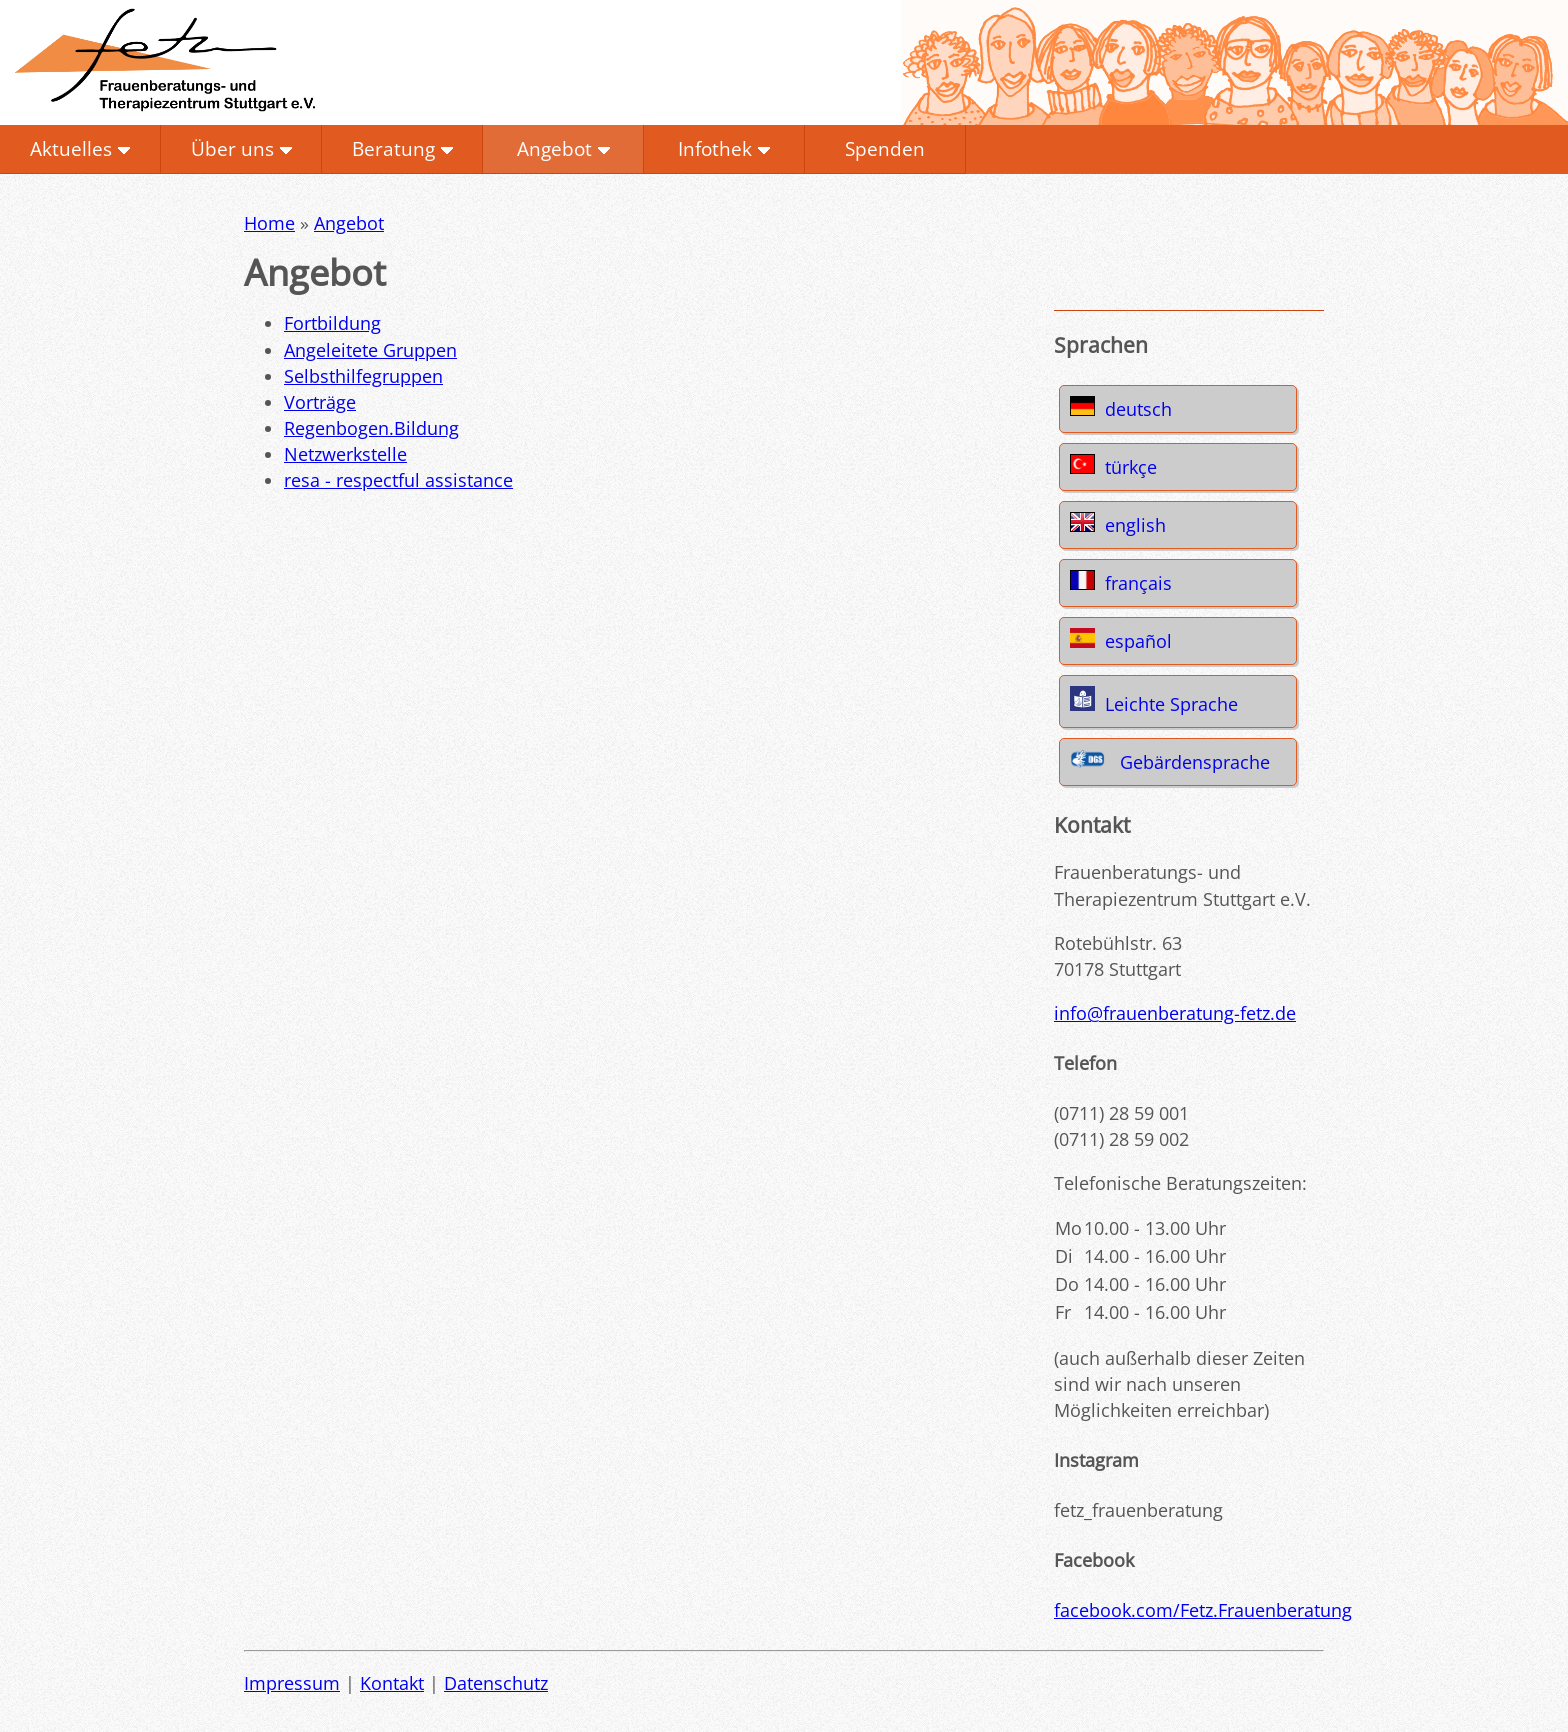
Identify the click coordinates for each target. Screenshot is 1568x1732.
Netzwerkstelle (345, 454)
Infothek (715, 148)
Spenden (885, 148)
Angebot (554, 148)
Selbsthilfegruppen (363, 376)
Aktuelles (71, 148)
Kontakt (392, 1683)
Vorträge (320, 402)
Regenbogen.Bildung (371, 428)
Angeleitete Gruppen (370, 350)
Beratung (393, 148)
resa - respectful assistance (398, 480)
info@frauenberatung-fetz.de (1175, 1013)
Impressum (292, 1683)
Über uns (232, 148)
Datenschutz (496, 1683)
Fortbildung (332, 323)
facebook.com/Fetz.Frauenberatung (1203, 1610)
